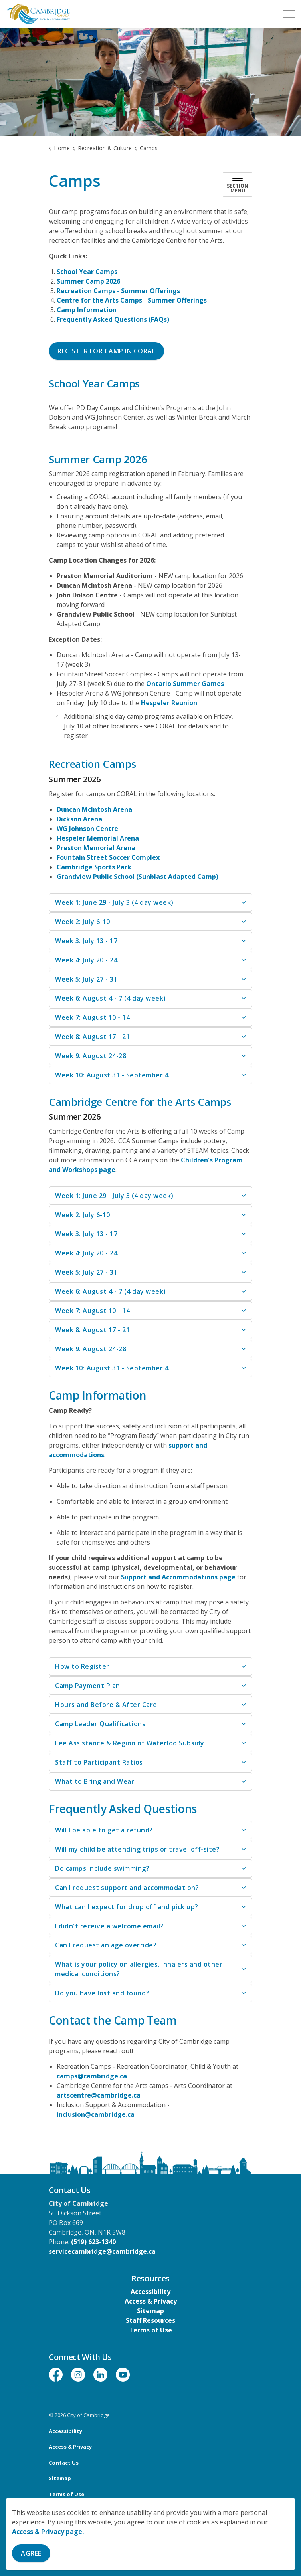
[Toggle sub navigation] (237, 184)
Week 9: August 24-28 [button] (90, 1055)
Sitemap (150, 2310)
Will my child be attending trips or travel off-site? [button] (137, 1849)
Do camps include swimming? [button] (102, 1868)
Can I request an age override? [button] (105, 1945)
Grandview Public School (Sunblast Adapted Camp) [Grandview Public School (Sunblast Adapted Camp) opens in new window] (137, 876)
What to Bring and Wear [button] (94, 1781)
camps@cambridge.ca (92, 2076)
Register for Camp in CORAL (106, 351)
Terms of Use (150, 2330)
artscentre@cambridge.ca (99, 2095)
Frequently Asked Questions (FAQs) (113, 319)
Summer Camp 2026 (88, 281)
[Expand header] (289, 14)
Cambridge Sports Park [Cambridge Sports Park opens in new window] (94, 867)
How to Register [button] (82, 1666)
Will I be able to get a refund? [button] (104, 1830)
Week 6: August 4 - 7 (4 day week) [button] (110, 998)
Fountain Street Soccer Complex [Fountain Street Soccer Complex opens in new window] (108, 857)
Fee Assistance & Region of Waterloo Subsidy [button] (129, 1743)
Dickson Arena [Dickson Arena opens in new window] (79, 819)
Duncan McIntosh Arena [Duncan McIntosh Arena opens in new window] (94, 809)
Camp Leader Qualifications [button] (100, 1723)
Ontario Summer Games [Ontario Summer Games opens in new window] (185, 683)
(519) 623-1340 (93, 2241)
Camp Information (87, 309)
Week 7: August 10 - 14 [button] (92, 1017)
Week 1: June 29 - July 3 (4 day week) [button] (114, 902)
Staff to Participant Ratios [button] (99, 1762)
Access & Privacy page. (48, 2531)
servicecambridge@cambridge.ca (102, 2251)
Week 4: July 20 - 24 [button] (86, 960)
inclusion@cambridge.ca (96, 2114)
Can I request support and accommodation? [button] (127, 1887)
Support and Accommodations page (178, 1577)
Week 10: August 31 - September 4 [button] (111, 1075)
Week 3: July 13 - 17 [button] (86, 940)
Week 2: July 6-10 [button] (82, 921)
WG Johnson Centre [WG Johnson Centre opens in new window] (87, 828)
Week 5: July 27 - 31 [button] (86, 979)
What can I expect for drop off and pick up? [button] (126, 1906)
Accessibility (150, 2291)
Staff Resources (150, 2320)
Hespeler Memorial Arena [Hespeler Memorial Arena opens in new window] (98, 838)
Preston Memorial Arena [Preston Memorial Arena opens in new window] (96, 847)
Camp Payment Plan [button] (87, 1685)
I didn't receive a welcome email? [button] (109, 1926)
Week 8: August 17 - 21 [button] (92, 1036)
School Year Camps (87, 271)
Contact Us (64, 2462)
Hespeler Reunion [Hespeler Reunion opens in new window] (169, 702)
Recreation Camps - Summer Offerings (118, 290)
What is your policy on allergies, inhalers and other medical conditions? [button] (138, 1969)
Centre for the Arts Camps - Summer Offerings (132, 300)
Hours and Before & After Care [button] (106, 1704)
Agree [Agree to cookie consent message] (31, 2553)
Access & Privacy (151, 2301)
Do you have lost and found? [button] (102, 1993)
